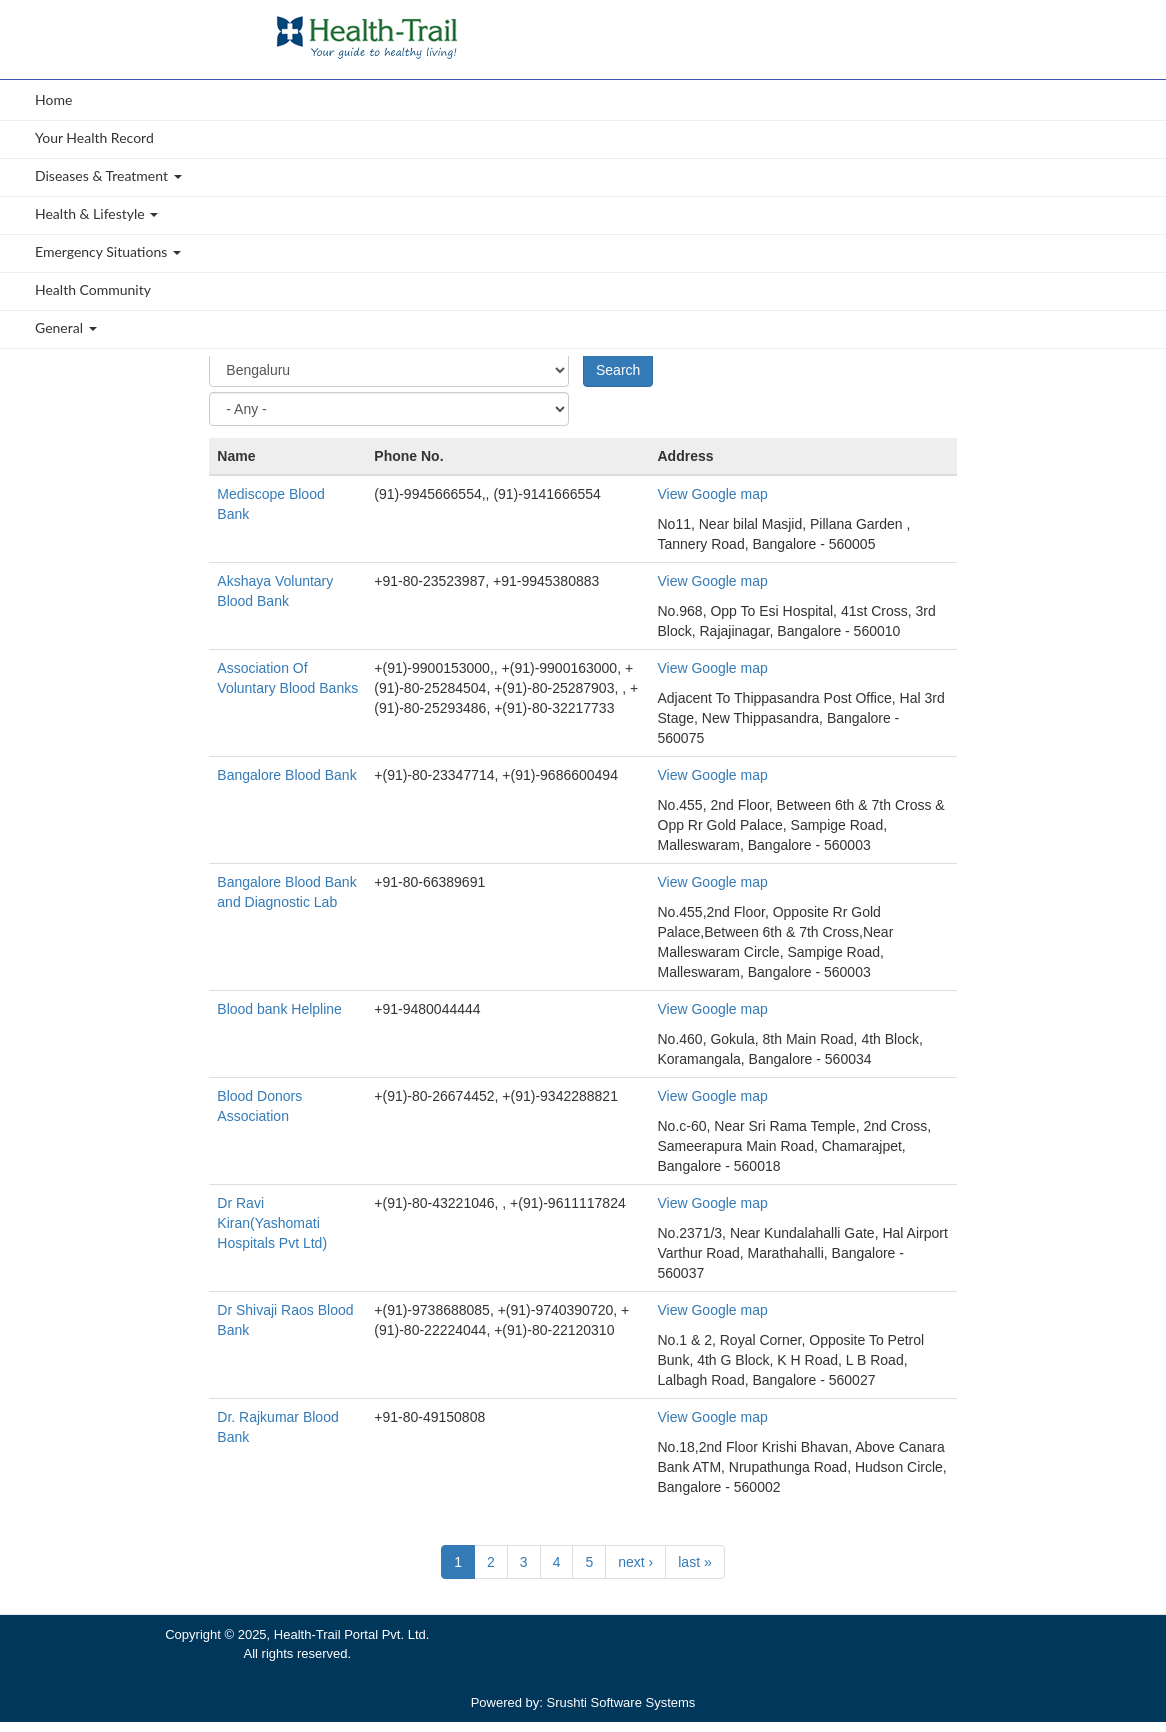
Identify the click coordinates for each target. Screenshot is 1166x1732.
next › (635, 1562)
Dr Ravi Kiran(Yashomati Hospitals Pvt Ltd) (272, 1223)
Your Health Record (94, 137)
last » (694, 1562)
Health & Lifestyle (96, 213)
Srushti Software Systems (621, 1702)
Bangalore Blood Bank (286, 775)
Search (618, 370)
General (66, 327)
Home (53, 99)
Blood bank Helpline (279, 1009)
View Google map (713, 494)
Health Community (93, 289)
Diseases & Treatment (108, 175)
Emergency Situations (108, 251)
